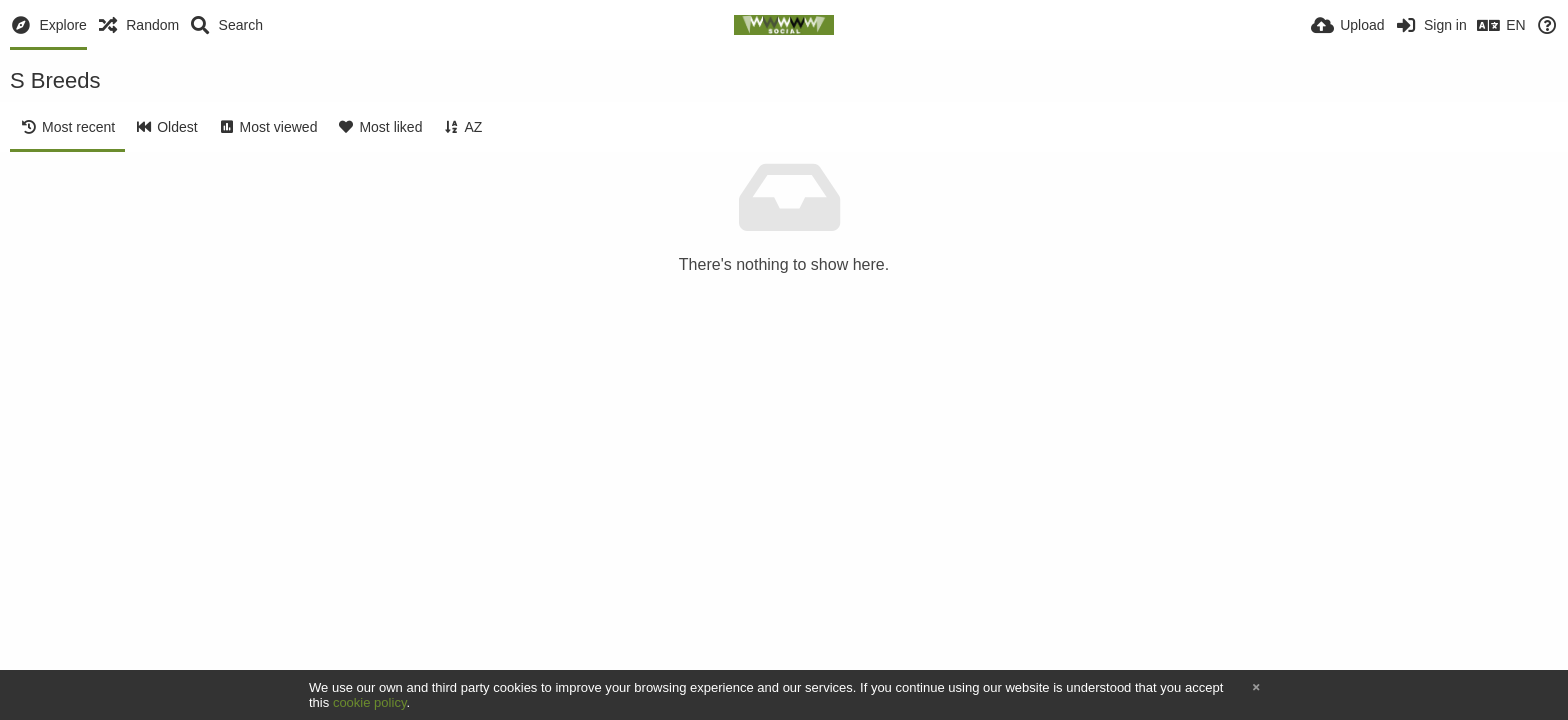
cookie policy (370, 702)
